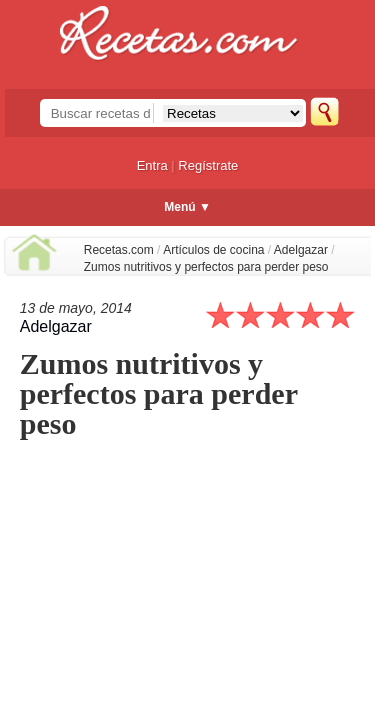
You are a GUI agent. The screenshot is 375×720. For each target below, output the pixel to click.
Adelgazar (301, 250)
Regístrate (208, 165)
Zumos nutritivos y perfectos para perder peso (206, 267)
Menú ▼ (187, 207)
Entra (152, 165)
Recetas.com (119, 250)
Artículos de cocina (213, 250)
